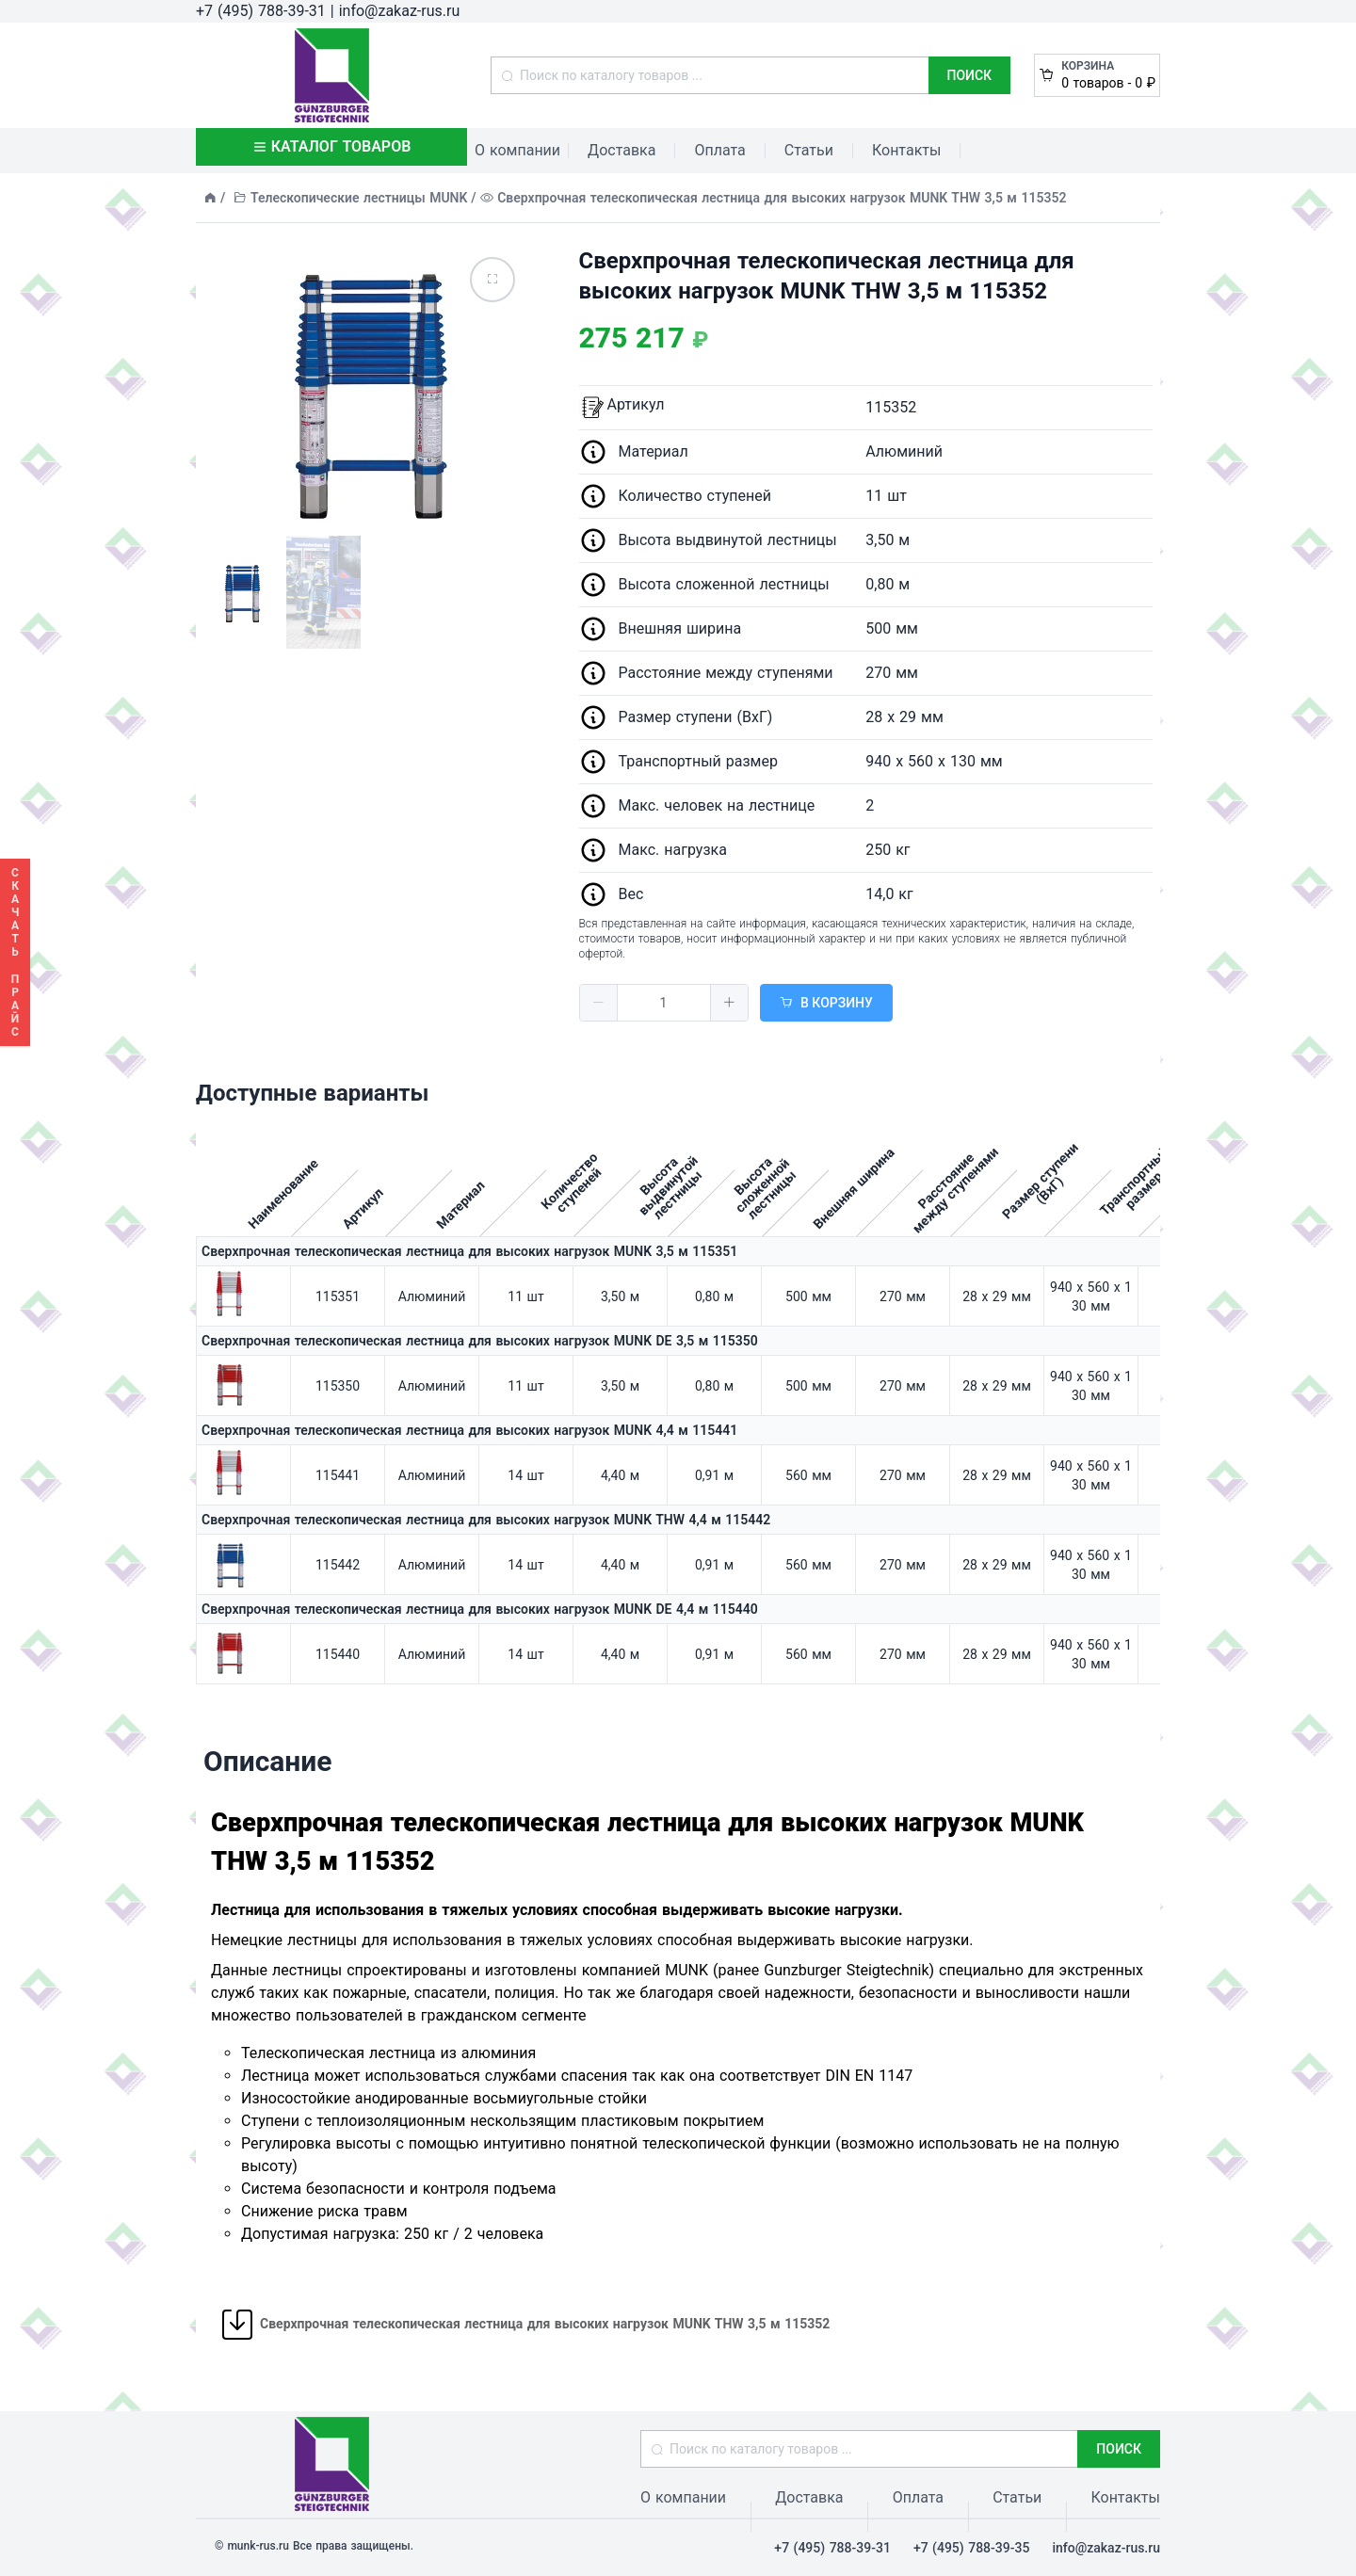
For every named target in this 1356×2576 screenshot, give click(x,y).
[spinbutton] (664, 1003)
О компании (517, 150)
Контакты (906, 150)
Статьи (808, 150)
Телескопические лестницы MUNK (358, 197)
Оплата (719, 150)
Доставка (621, 150)
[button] (599, 1003)
